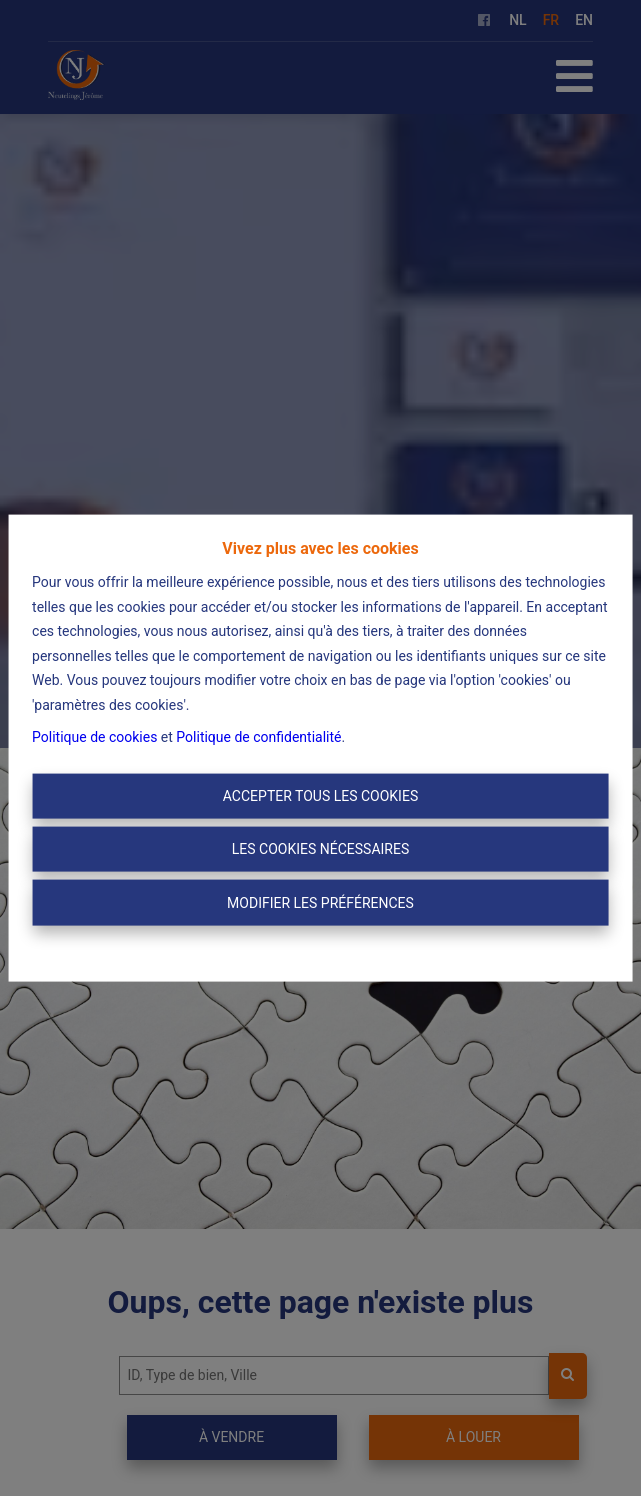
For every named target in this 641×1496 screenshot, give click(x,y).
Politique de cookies (94, 737)
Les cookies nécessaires (320, 849)
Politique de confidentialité (258, 737)
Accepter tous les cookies (320, 795)
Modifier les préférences (320, 902)
